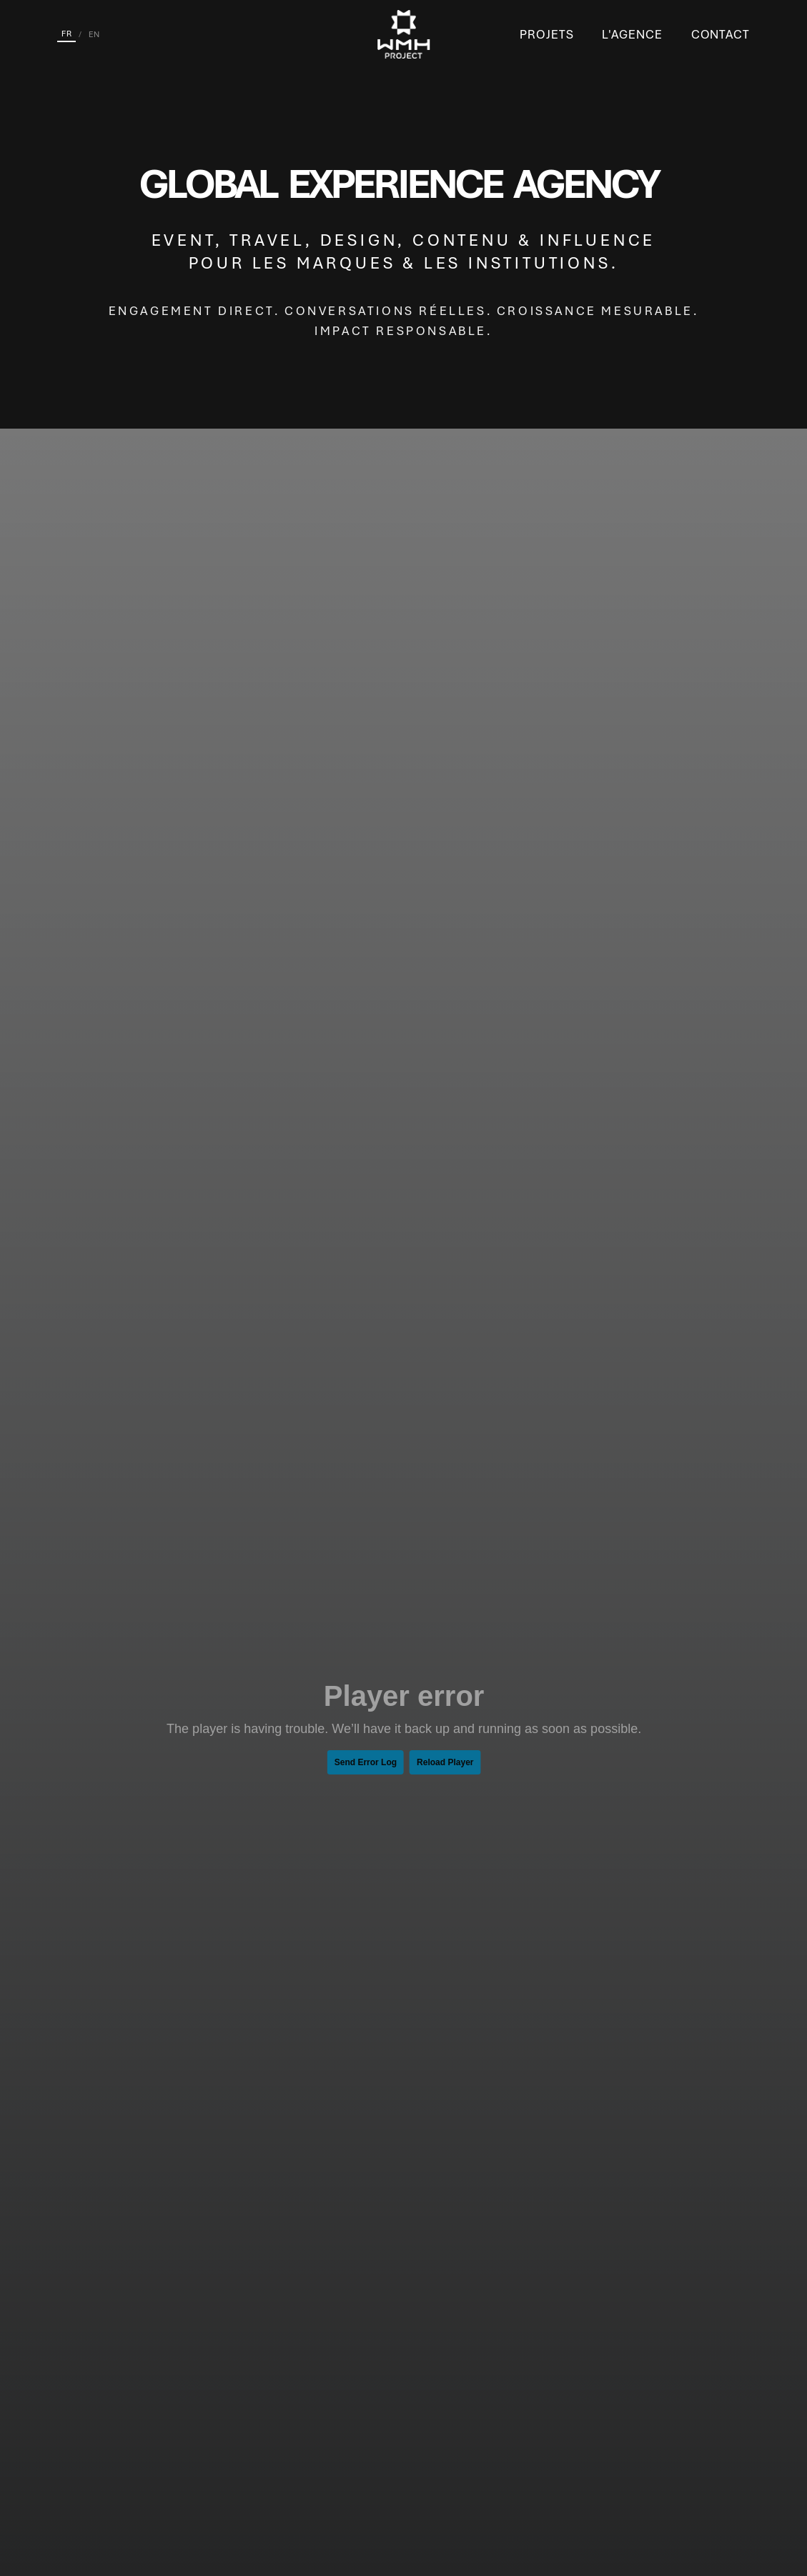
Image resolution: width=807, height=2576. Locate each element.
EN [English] (94, 34)
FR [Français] (66, 34)
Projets (546, 34)
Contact (720, 34)
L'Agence (632, 34)
